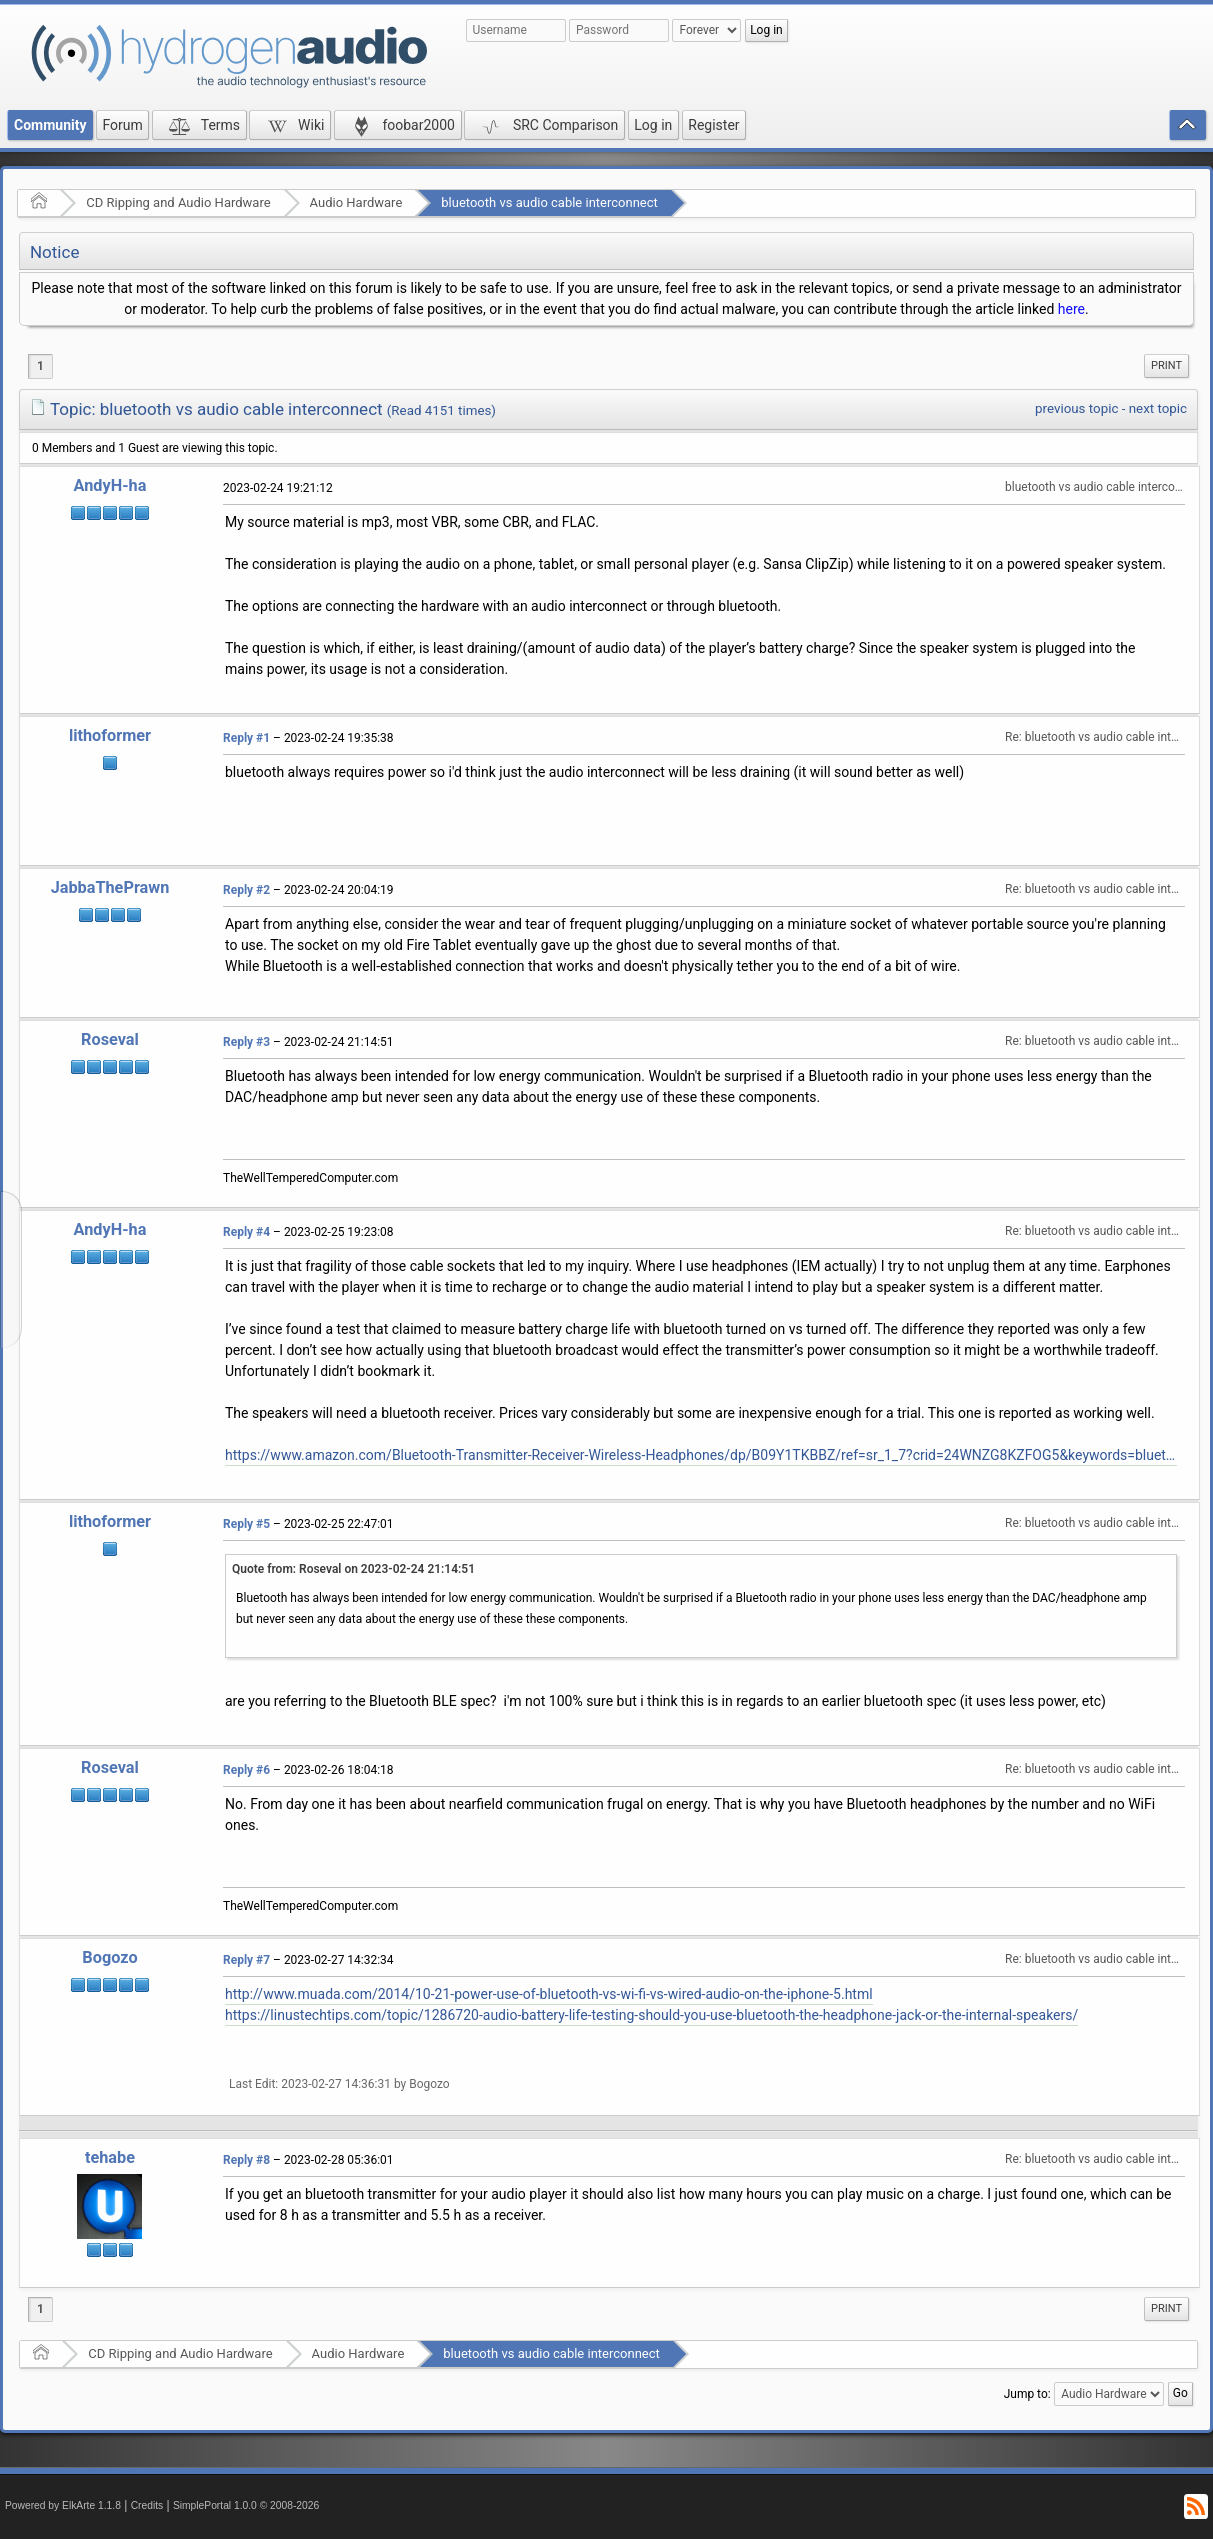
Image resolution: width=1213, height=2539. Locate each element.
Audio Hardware (356, 202)
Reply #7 (246, 1960)
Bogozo (109, 1957)
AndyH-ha (110, 485)
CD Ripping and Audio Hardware (178, 202)
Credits (147, 2505)
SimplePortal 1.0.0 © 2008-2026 (246, 2505)
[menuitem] (1166, 366)
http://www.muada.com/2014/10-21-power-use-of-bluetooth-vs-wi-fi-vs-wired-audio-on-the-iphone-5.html (549, 1994)
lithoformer (110, 735)
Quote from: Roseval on (353, 1569)
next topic (1158, 408)
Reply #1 (246, 738)
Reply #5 (246, 1524)
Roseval (110, 1039)
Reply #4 (246, 1232)
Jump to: (1027, 2394)
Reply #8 (246, 2160)
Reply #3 (246, 1042)
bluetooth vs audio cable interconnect (549, 202)
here (1071, 309)
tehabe (110, 2157)
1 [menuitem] (40, 366)
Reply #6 (246, 1770)
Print (1166, 365)
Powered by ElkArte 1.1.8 (63, 2505)
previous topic (1076, 408)
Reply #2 (246, 890)
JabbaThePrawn (110, 887)
